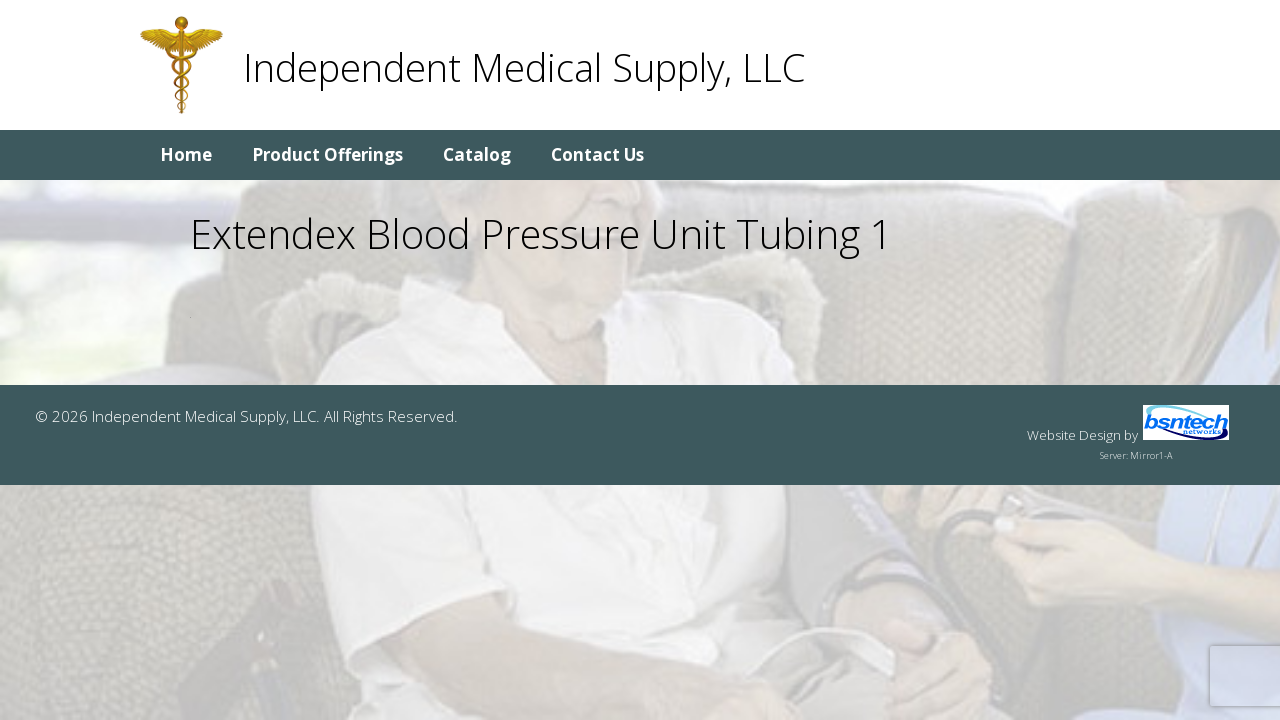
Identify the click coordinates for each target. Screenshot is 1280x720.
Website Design (1074, 435)
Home (186, 154)
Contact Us (597, 154)
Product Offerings (327, 154)
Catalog (477, 154)
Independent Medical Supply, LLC (524, 67)
